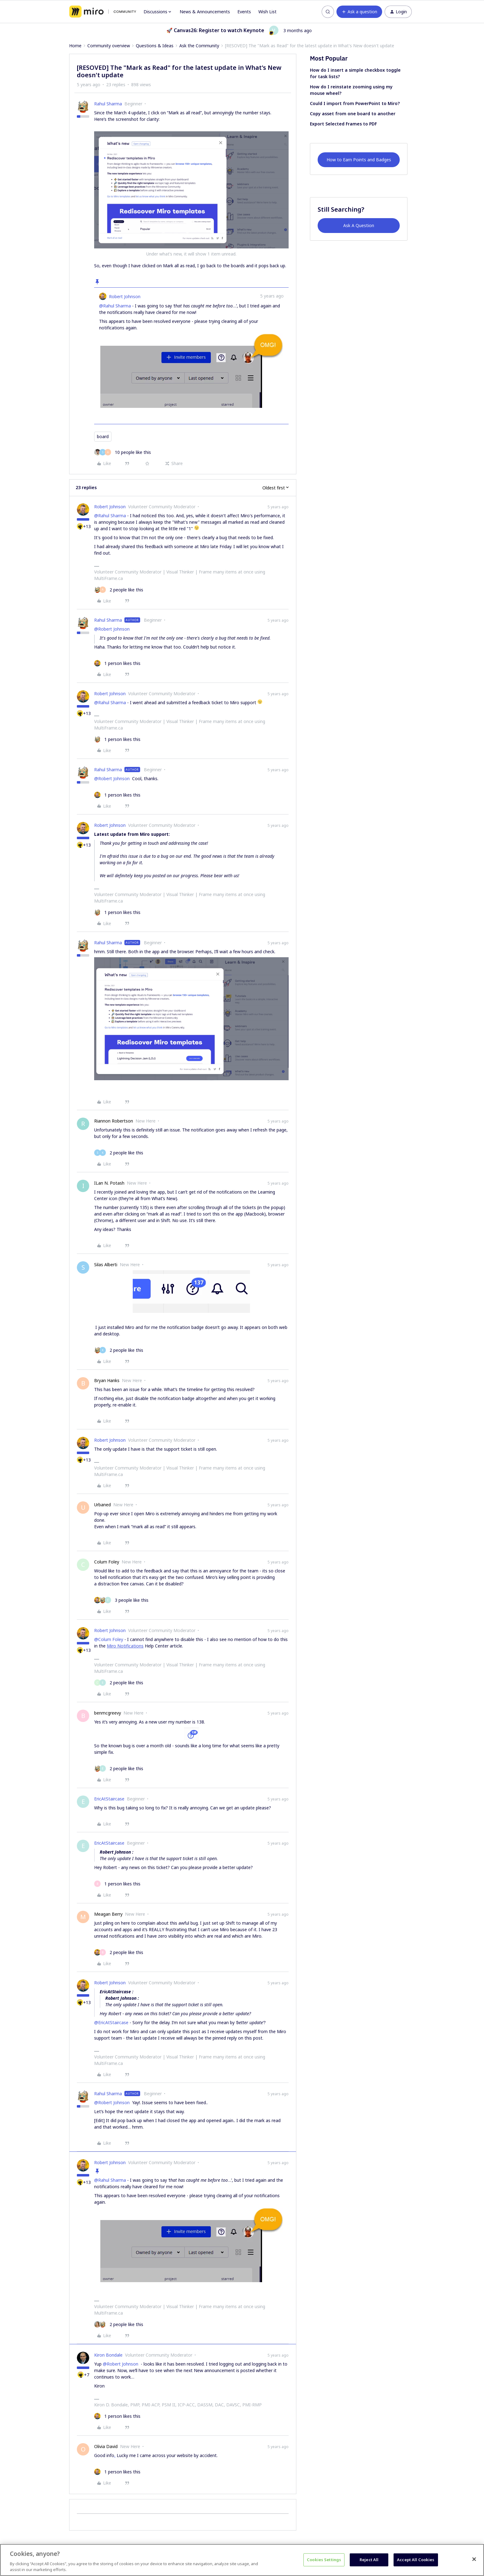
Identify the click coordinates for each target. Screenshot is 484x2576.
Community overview (108, 46)
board (103, 436)
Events (244, 12)
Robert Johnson (124, 296)
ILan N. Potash (109, 1183)
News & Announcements (205, 12)
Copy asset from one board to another (352, 113)
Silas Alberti (105, 1264)
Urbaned (102, 1505)
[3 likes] (121, 1600)
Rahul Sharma (108, 104)
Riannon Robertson (113, 1121)
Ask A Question (358, 225)
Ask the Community (199, 46)
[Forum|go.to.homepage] (102, 12)
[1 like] (117, 663)
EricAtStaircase (109, 1799)
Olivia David (106, 2446)
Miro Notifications (125, 1646)
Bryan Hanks (106, 1380)
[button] (359, 12)
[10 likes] (122, 452)
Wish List (267, 12)
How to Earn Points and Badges (359, 160)
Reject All (369, 2559)
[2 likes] (118, 589)
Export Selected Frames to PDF (343, 124)
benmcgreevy (107, 1713)
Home (75, 46)
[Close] (474, 2559)
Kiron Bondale (108, 2355)
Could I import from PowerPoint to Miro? (355, 103)
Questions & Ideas (154, 46)
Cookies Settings (324, 2559)
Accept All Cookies (415, 2559)
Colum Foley (106, 1562)
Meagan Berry (108, 1914)
